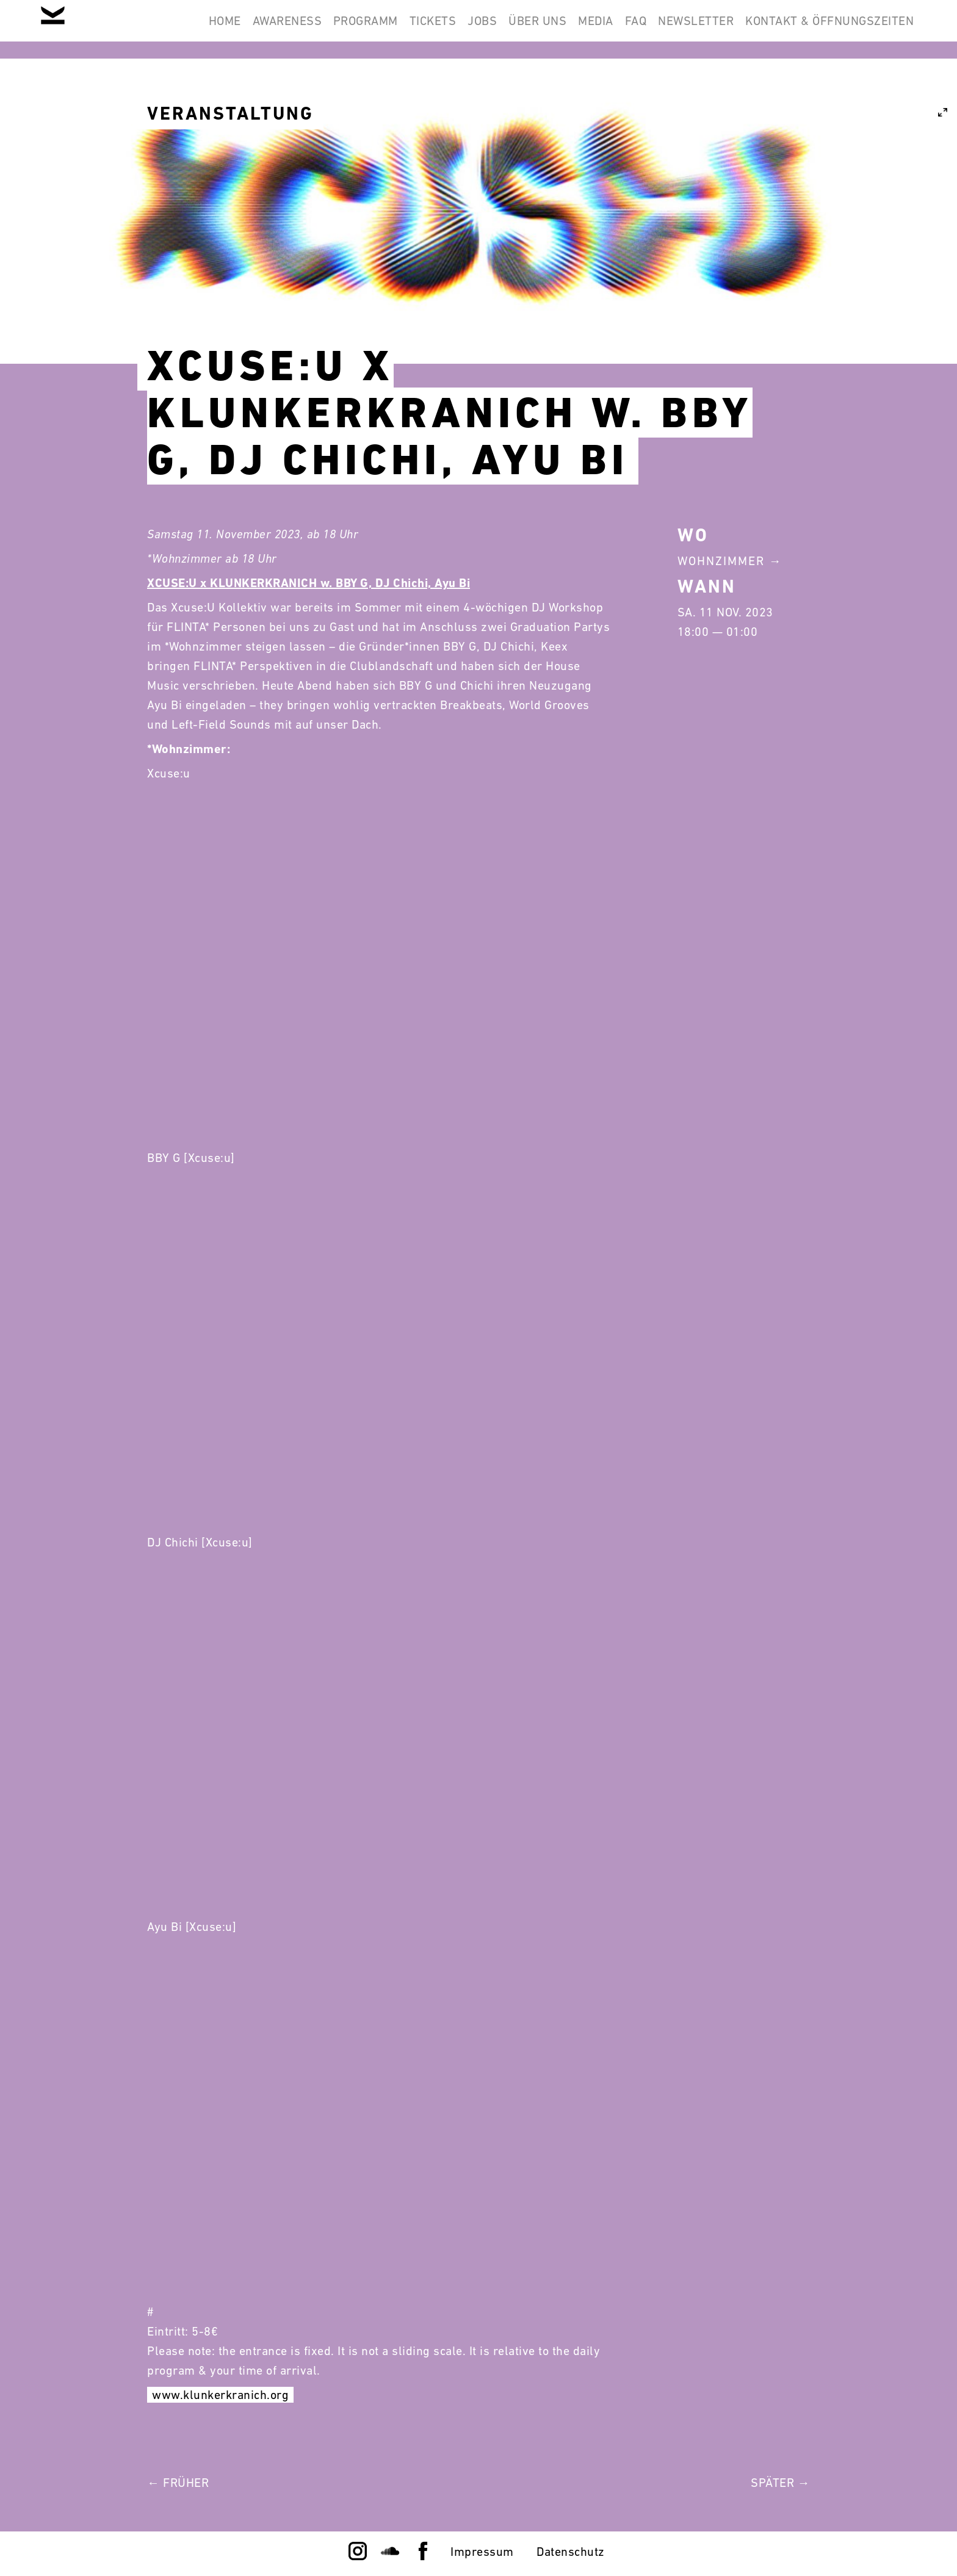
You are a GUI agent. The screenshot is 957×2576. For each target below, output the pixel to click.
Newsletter (679, 29)
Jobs (420, 29)
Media (556, 29)
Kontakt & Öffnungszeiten (824, 29)
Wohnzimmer (721, 561)
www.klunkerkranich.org (220, 2394)
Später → (780, 2482)
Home (117, 29)
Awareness (191, 29)
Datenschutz (570, 2551)
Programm (280, 29)
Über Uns (487, 29)
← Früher (178, 2482)
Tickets (359, 29)
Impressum (482, 2551)
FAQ (608, 29)
